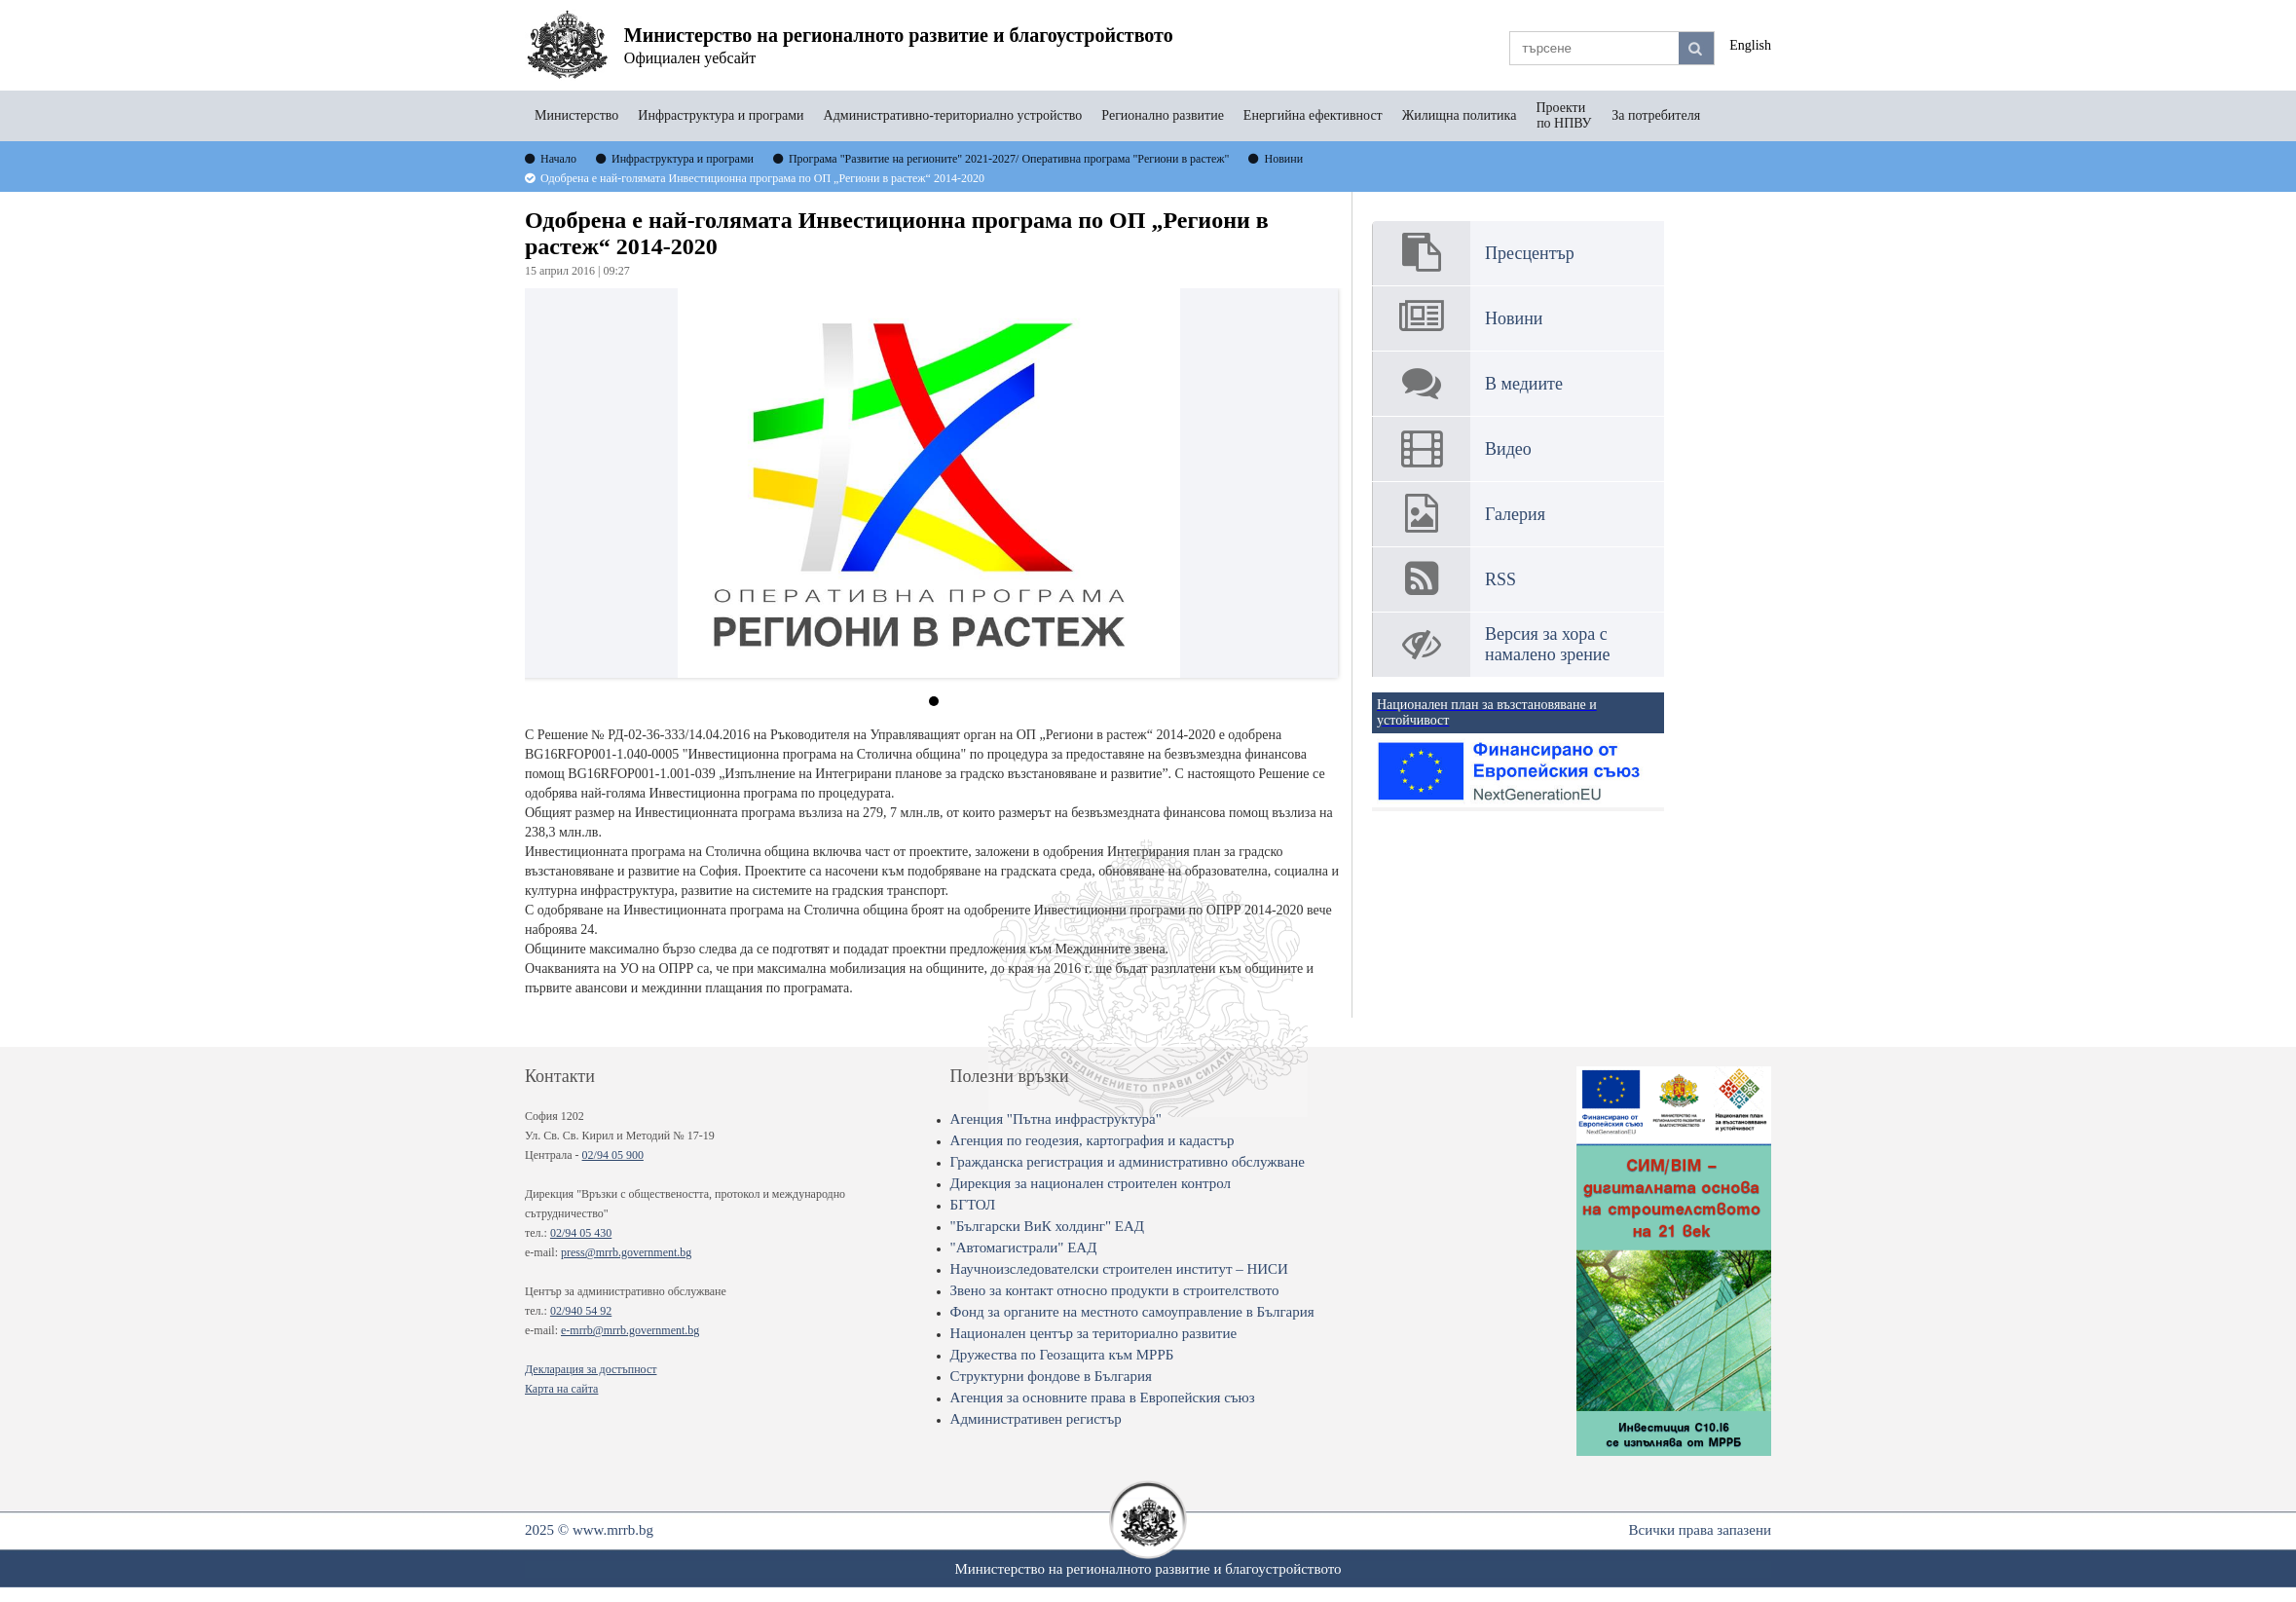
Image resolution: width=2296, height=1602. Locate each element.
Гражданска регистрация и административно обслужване (1127, 1162)
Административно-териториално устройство (953, 115)
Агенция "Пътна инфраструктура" (1056, 1119)
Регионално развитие (1162, 115)
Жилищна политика (1459, 115)
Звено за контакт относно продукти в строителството (1114, 1290)
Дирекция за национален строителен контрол (1090, 1183)
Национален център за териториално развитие (1094, 1333)
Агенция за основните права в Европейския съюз (1102, 1397)
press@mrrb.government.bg (626, 1252)
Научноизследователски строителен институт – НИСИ (1119, 1269)
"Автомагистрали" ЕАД (1023, 1247)
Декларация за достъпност (590, 1369)
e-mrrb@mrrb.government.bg (630, 1330)
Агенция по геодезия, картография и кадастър (1092, 1140)
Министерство (576, 115)
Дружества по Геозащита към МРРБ (1062, 1354)
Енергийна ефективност (1313, 115)
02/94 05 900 (613, 1155)
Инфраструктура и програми (720, 115)
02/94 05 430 (580, 1233)
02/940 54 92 (580, 1311)
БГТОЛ (973, 1204)
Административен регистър (1036, 1419)
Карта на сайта (561, 1389)
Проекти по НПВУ (1564, 115)
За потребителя (1655, 115)
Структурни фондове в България (1051, 1376)
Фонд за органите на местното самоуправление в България (1132, 1312)
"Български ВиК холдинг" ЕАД (1047, 1226)
